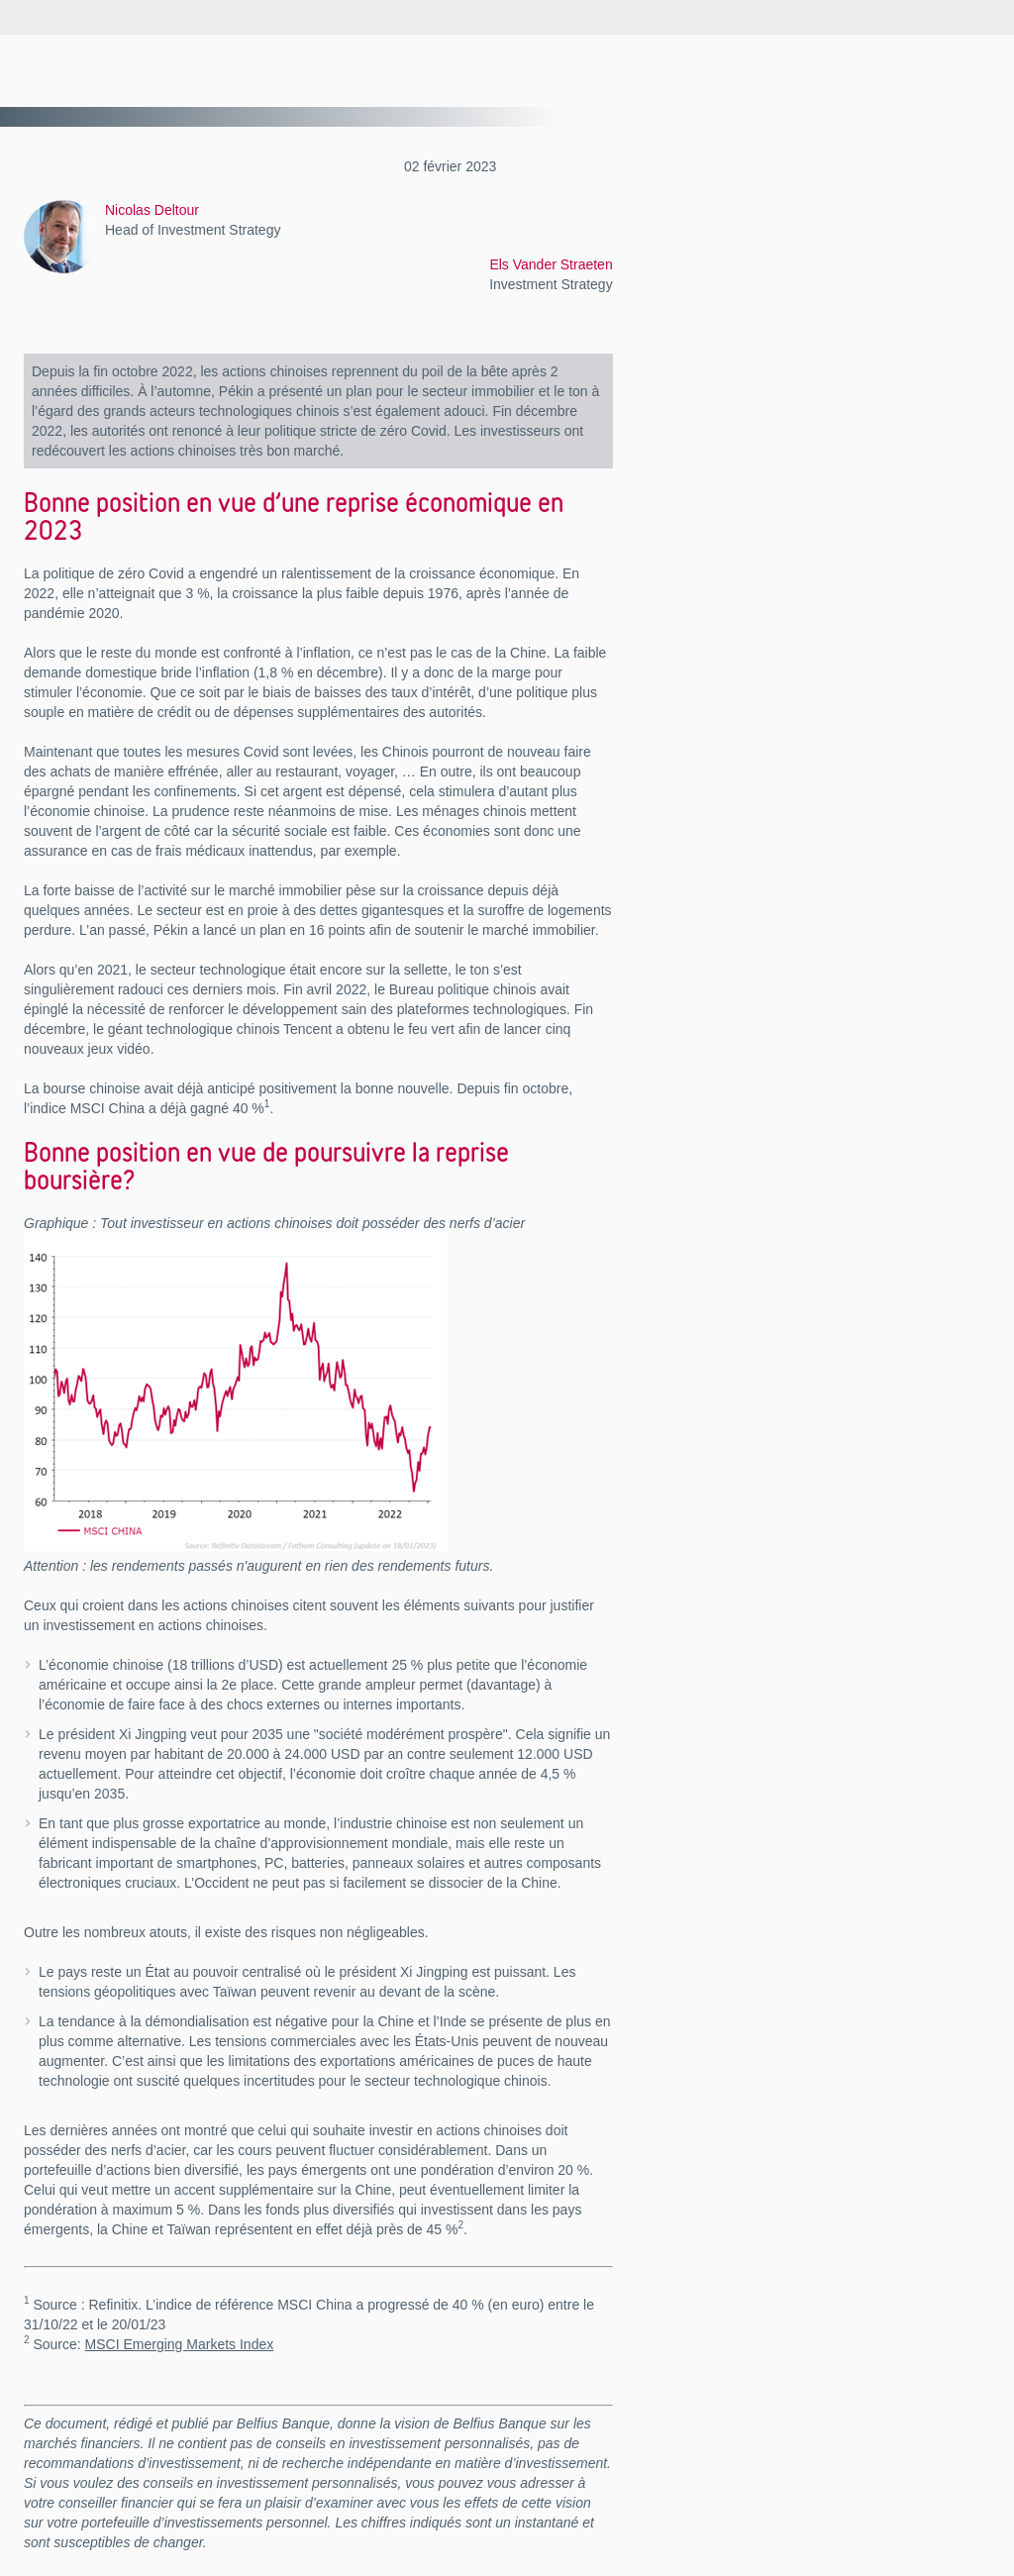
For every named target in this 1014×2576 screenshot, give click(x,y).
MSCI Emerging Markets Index (179, 2344)
